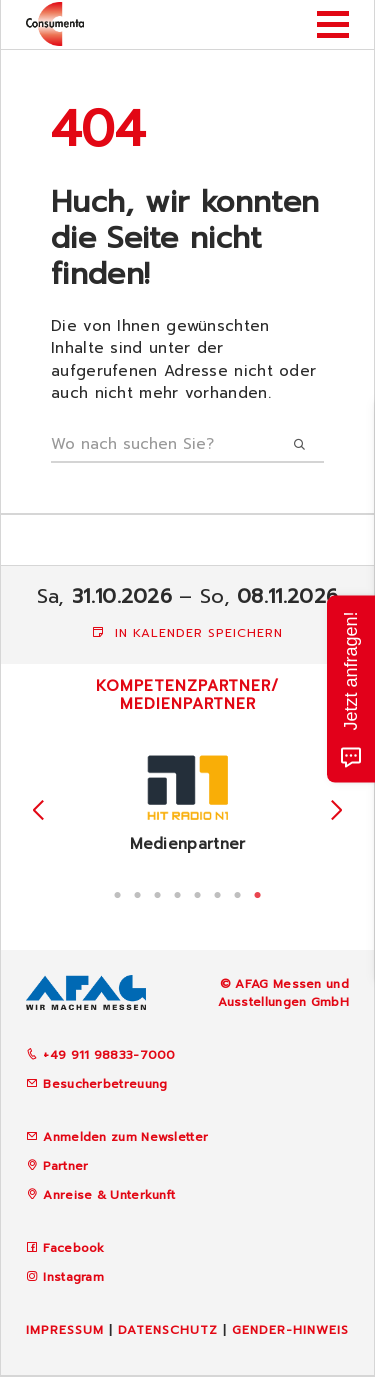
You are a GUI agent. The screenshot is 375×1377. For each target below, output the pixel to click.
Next (336, 810)
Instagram (73, 1277)
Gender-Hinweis (290, 1330)
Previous (38, 810)
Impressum (65, 1330)
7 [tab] (238, 893)
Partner (65, 1166)
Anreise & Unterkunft (109, 1195)
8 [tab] (258, 893)
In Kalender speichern (187, 633)
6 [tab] (218, 893)
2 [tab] (138, 893)
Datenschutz (168, 1330)
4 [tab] (178, 893)
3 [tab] (158, 893)
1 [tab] (118, 893)
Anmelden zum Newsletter (125, 1137)
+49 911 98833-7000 (101, 1055)
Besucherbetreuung (96, 1084)
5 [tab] (198, 893)
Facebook (73, 1248)
